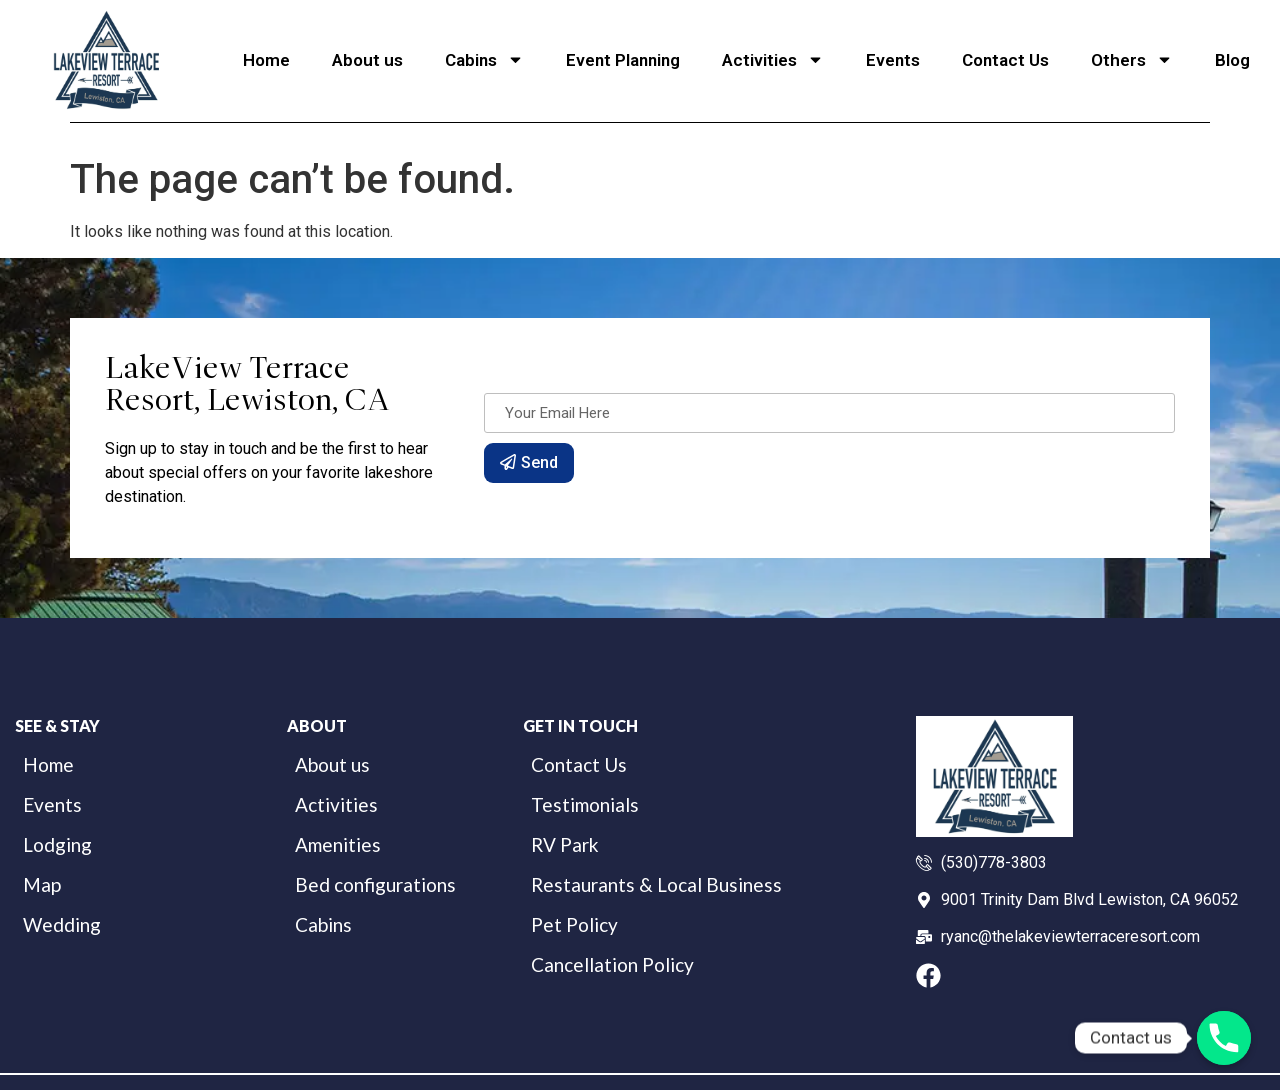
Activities (773, 59)
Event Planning (623, 60)
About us (367, 60)
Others (1132, 59)
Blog (1232, 60)
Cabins (484, 59)
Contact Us (1005, 60)
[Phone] (1224, 1038)
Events (893, 60)
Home (266, 60)
